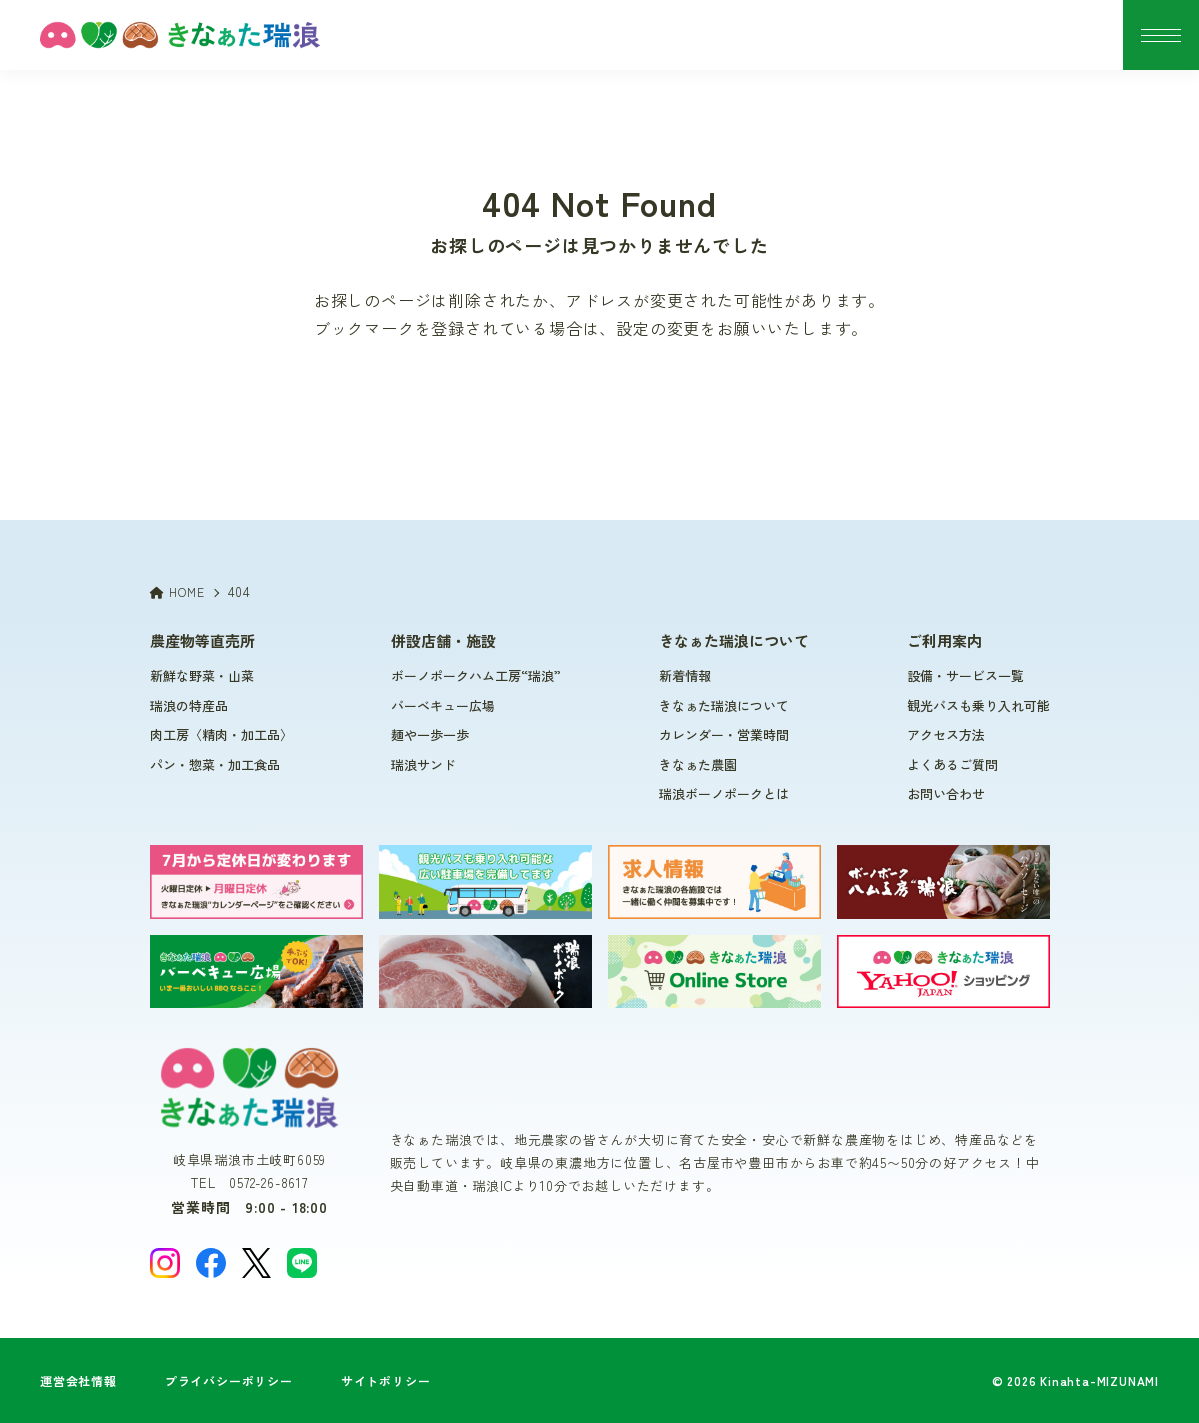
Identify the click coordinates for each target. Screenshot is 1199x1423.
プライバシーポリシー (229, 1380)
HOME (177, 591)
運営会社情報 (78, 1380)
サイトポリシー (386, 1380)
